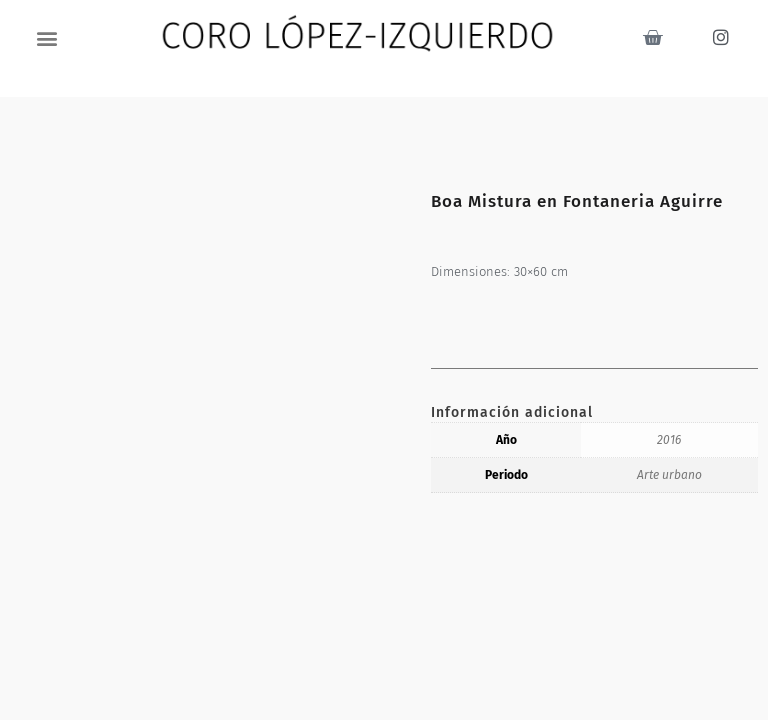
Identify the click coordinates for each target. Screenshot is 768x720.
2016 (669, 440)
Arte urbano (669, 475)
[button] (47, 37)
